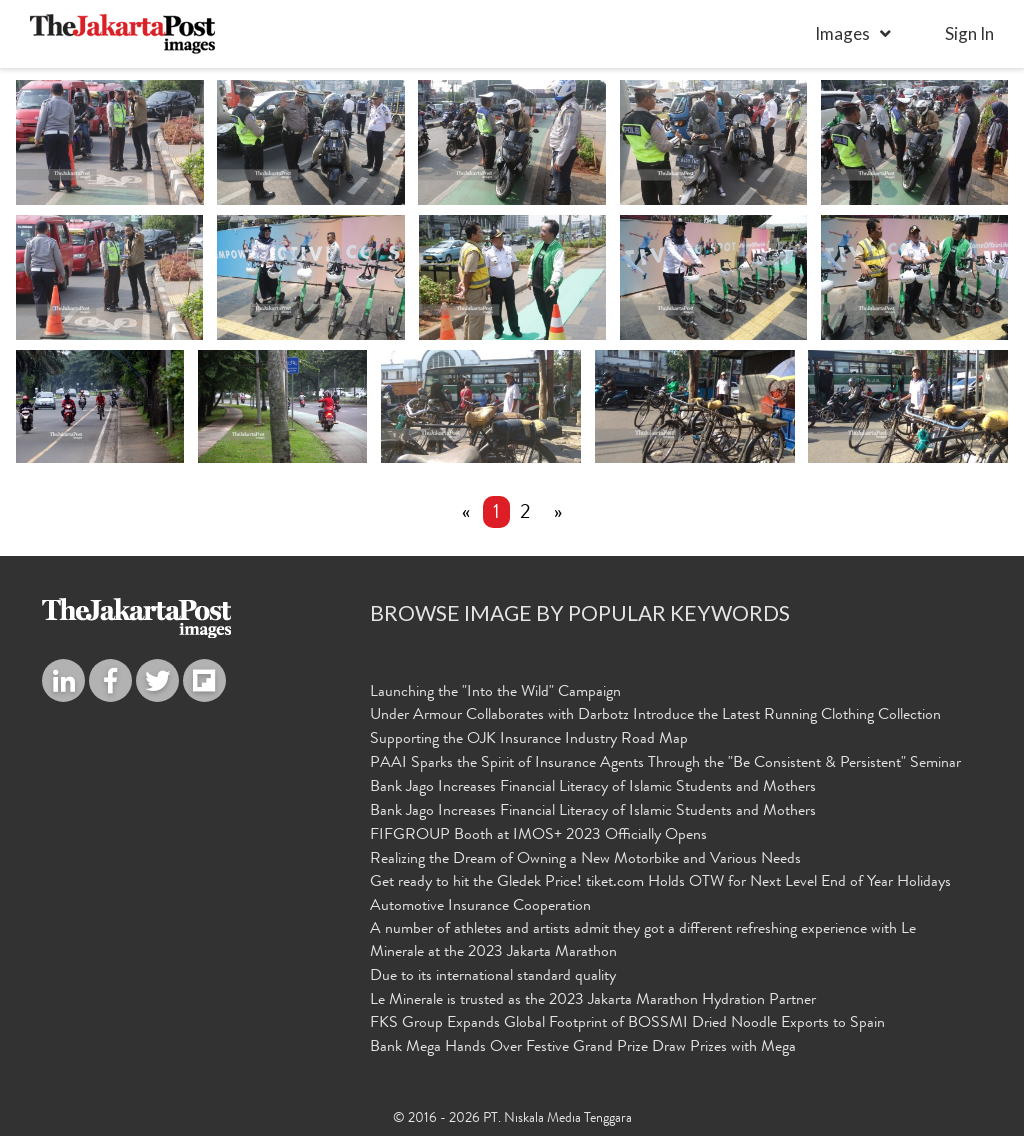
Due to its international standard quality (493, 977)
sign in (969, 33)
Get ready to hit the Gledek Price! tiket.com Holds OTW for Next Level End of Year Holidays (660, 883)
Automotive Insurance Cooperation (480, 907)
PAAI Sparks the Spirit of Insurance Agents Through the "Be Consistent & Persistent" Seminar (665, 764)
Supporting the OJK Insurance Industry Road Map (529, 740)
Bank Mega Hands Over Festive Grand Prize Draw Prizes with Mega (583, 1048)
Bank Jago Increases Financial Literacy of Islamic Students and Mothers (593, 788)
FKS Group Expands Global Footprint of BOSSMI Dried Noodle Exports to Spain (627, 1024)
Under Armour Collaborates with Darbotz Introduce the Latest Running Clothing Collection (655, 716)
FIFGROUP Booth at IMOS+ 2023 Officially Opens (538, 836)
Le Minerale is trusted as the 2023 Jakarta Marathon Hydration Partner (593, 1001)
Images (842, 33)
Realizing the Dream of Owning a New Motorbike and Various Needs (585, 860)
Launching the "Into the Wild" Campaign (495, 693)
